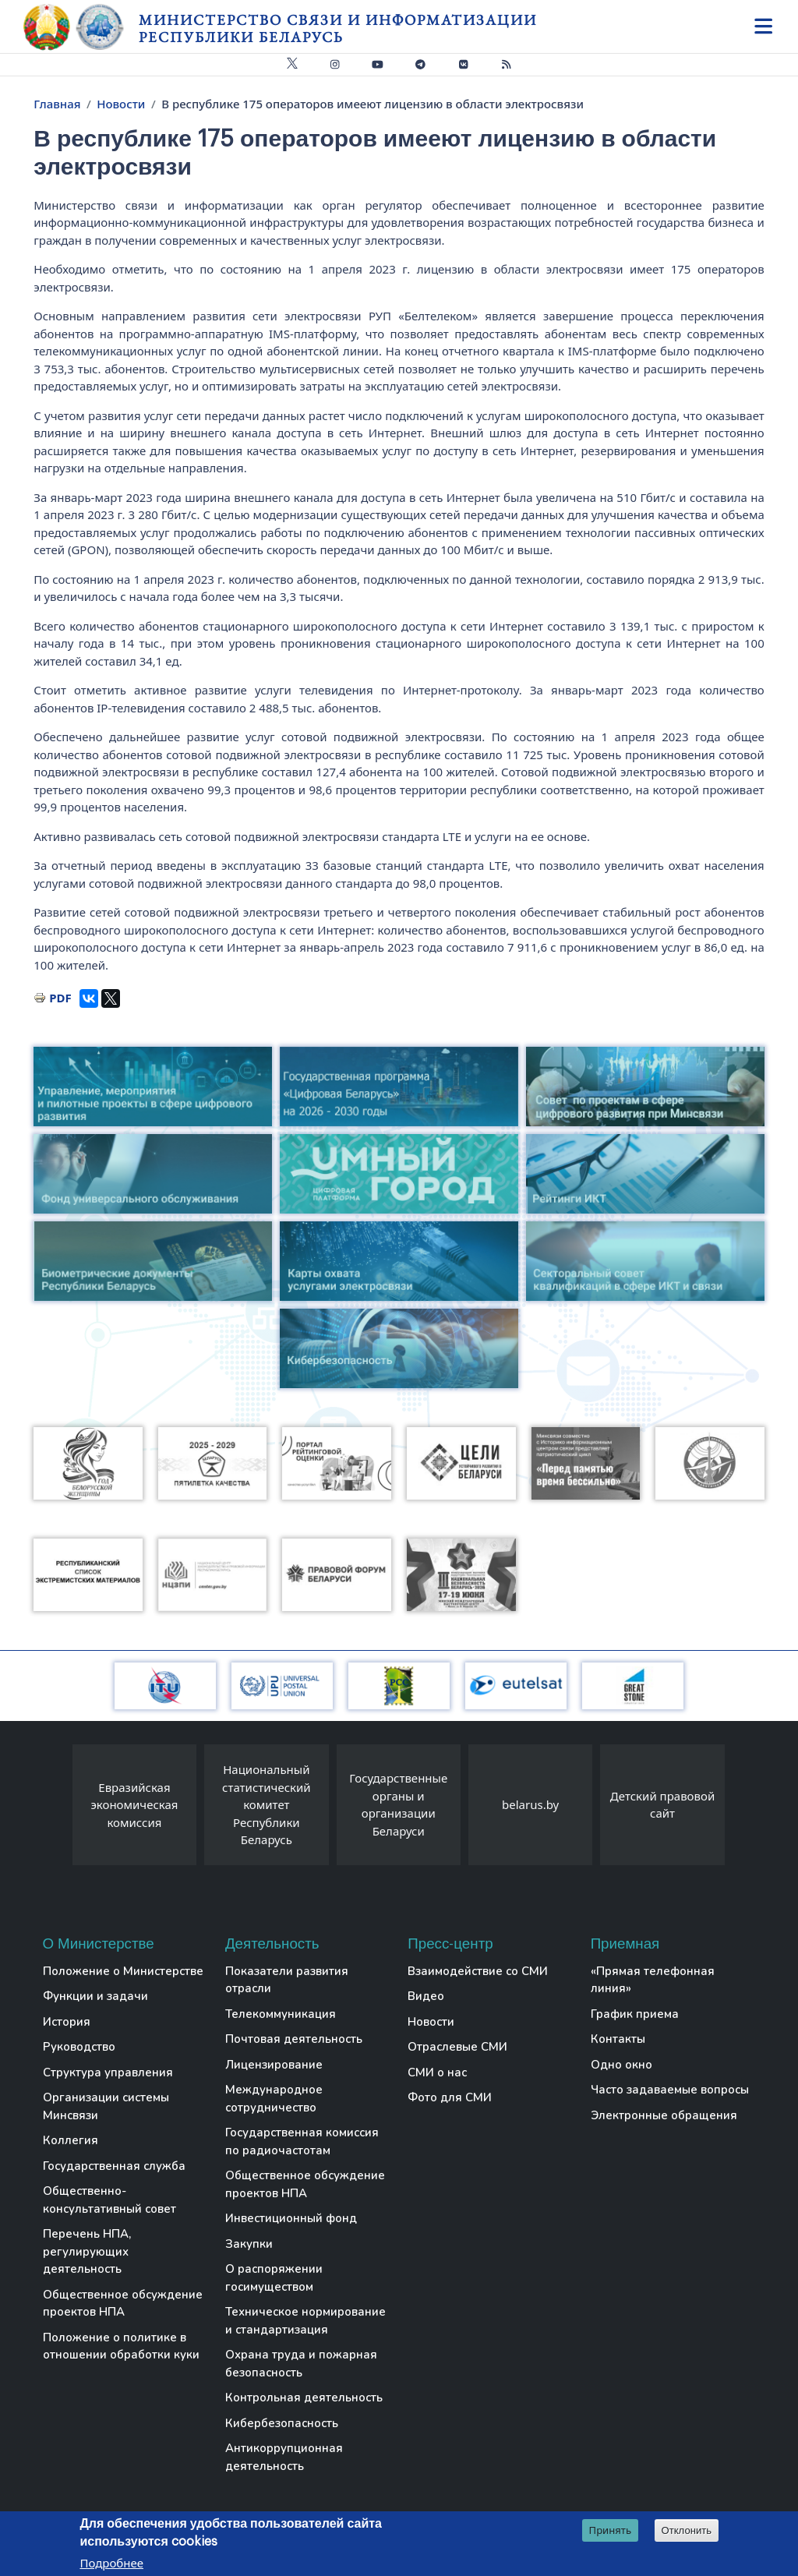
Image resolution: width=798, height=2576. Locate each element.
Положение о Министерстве (123, 1971)
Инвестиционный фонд (291, 2218)
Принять (610, 2530)
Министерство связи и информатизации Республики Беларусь (338, 28)
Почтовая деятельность (293, 2039)
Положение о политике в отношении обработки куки (121, 2346)
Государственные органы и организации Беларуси (398, 1804)
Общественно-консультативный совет (109, 2200)
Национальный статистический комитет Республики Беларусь (266, 1804)
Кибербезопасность (281, 2423)
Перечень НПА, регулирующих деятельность (87, 2251)
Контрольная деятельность (304, 2397)
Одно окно (621, 2064)
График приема (635, 2014)
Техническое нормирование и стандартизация (305, 2320)
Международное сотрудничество (274, 2098)
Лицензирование (274, 2064)
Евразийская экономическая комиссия (134, 1804)
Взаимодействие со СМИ (478, 1971)
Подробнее (111, 2563)
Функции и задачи (95, 1996)
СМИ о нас (437, 2072)
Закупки (249, 2244)
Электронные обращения (664, 2115)
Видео (426, 1996)
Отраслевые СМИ (457, 2047)
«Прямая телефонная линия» (653, 1980)
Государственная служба (114, 2166)
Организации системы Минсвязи (106, 2106)
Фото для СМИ (450, 2097)
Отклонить (687, 2530)
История (66, 2022)
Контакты (618, 2039)
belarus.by (530, 1804)
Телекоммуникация (280, 2014)
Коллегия (70, 2140)
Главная (57, 103)
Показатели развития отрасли (286, 1980)
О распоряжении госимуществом (274, 2278)
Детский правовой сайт (662, 1805)
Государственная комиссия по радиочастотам (302, 2141)
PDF (60, 997)
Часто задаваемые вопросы (670, 2089)
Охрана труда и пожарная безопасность (301, 2363)
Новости (121, 103)
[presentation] (56, 1808)
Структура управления (108, 2072)
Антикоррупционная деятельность (284, 2457)
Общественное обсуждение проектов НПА (123, 2303)
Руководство (79, 2047)
